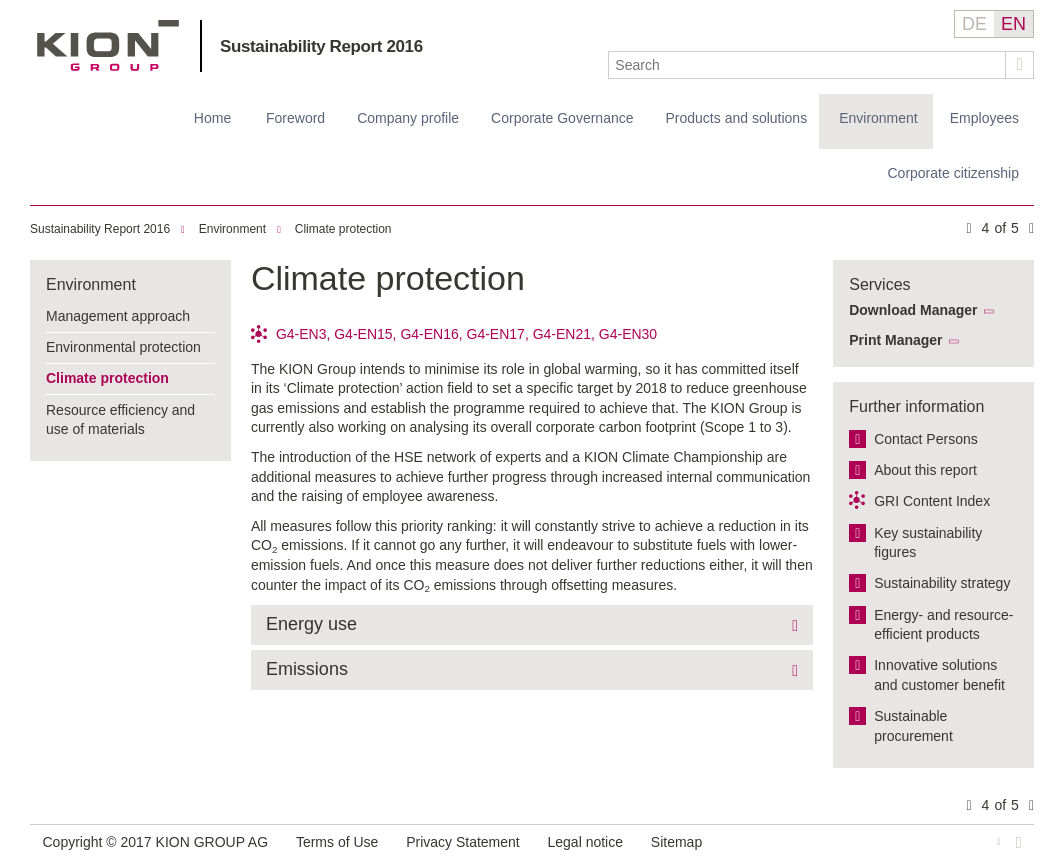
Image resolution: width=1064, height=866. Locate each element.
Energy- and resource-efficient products (943, 625)
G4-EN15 (363, 334)
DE (974, 24)
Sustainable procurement (913, 726)
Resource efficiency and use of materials (120, 420)
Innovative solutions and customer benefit (939, 675)
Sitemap (676, 842)
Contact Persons (926, 439)
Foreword (295, 118)
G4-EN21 (562, 334)
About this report (925, 470)
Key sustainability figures (928, 543)
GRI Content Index (932, 501)
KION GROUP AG (108, 45)
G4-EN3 (301, 334)
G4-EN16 (429, 334)
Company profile (408, 118)
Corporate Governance (562, 118)
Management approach (118, 316)
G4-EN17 (496, 334)
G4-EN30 (628, 334)
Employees (984, 118)
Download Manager (913, 310)
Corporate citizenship (953, 173)
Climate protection (343, 229)
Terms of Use (337, 842)
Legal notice (586, 842)
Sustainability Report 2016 (321, 46)
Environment (878, 118)
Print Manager (895, 340)
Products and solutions (737, 118)
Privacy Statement (463, 842)
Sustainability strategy (942, 583)
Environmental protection (123, 347)
